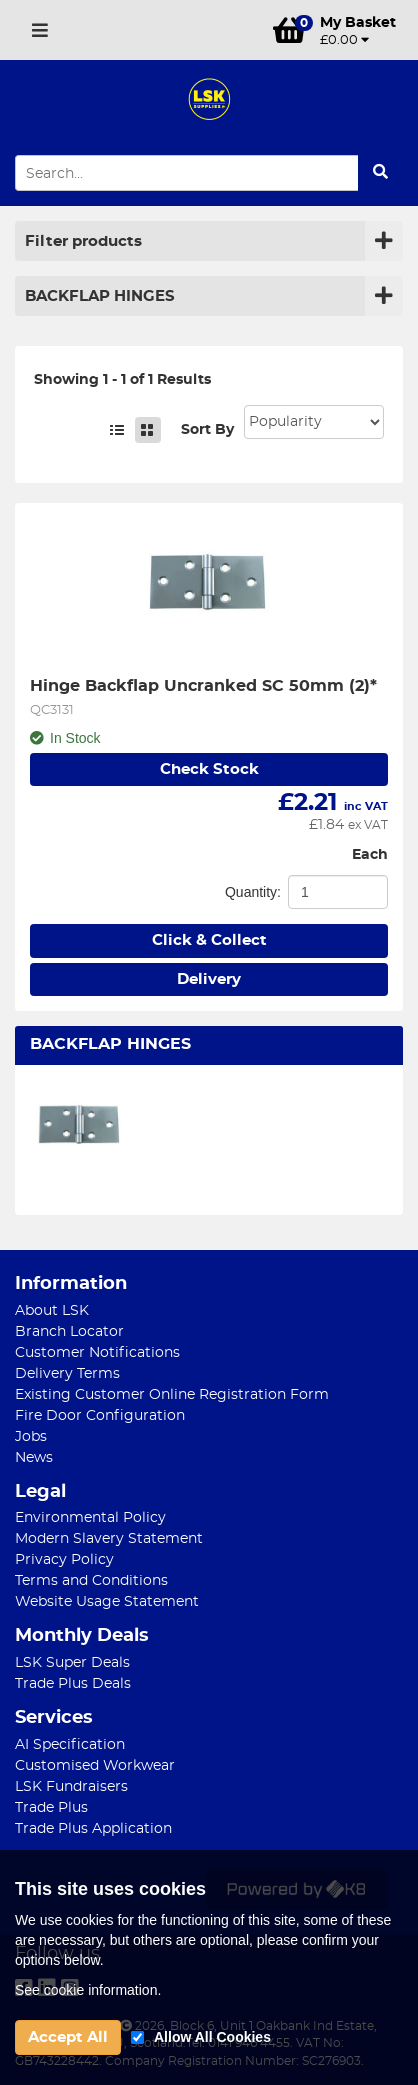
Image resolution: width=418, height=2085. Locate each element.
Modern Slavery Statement (109, 1539)
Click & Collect (209, 940)
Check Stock (209, 769)
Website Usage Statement (107, 1602)
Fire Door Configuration (100, 1416)
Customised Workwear (95, 1766)
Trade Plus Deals (73, 1684)
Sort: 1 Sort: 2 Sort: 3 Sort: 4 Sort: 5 (314, 422)
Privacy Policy (64, 1560)
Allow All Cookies (212, 2037)
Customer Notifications (97, 1353)
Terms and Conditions (91, 1581)
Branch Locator (69, 1332)
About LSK (52, 1311)
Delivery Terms (67, 1374)
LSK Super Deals (72, 1663)
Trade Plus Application (93, 1829)
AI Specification (70, 1745)
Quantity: (253, 892)
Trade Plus (51, 1808)
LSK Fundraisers (71, 1787)
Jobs (31, 1437)
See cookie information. (88, 1990)
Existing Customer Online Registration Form (172, 1395)
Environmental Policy (90, 1518)
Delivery (209, 979)
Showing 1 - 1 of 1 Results (122, 380)
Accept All (68, 2037)
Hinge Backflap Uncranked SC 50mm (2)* (203, 686)
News (34, 1458)
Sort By (207, 430)
